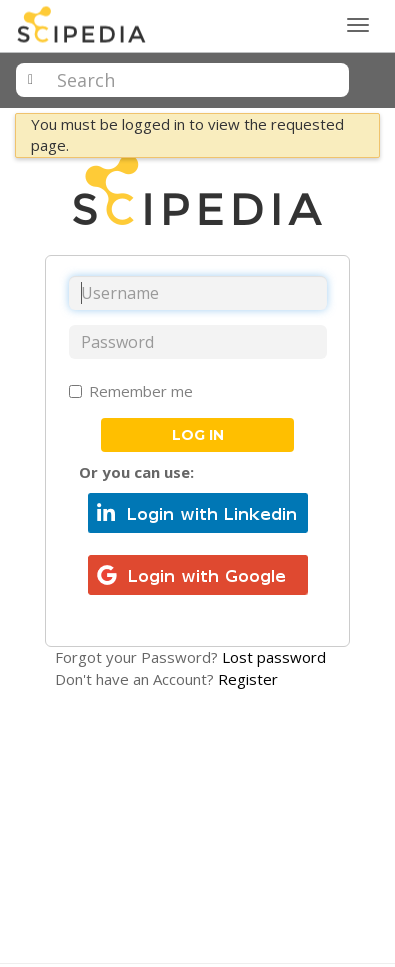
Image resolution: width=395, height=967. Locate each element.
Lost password (274, 657)
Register (248, 679)
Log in (198, 435)
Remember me (131, 391)
